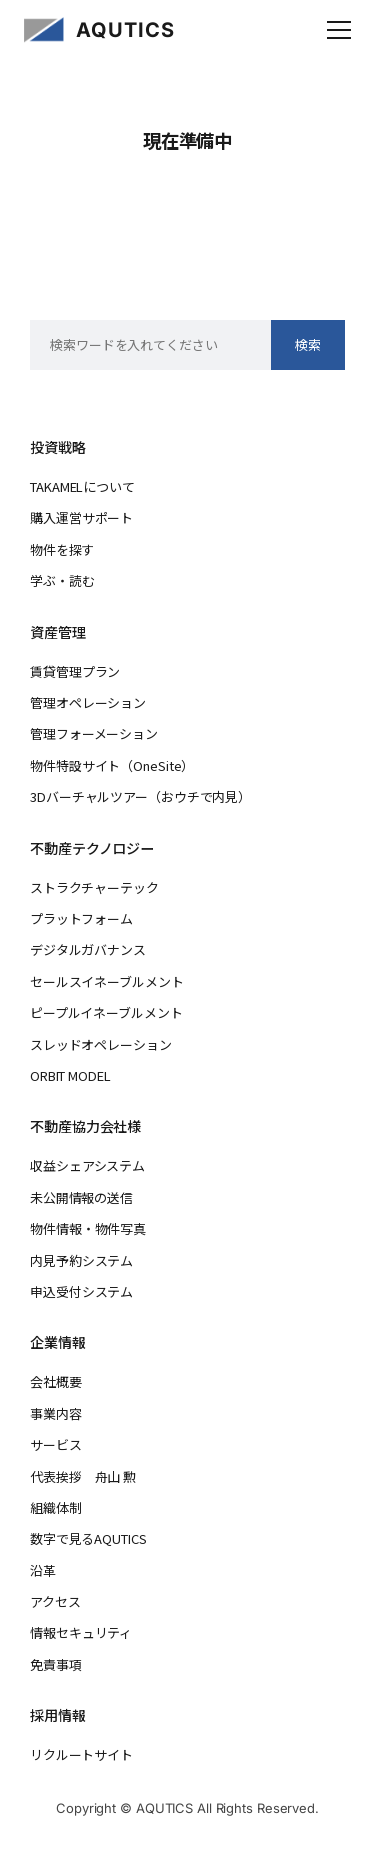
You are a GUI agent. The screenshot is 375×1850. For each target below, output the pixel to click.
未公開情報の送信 (81, 1197)
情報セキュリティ (81, 1632)
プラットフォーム (81, 918)
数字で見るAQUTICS (88, 1538)
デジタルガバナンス (88, 949)
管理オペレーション (88, 702)
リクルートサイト (81, 1754)
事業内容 (56, 1413)
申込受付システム (81, 1291)
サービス (56, 1444)
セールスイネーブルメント (106, 981)
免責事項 (56, 1664)
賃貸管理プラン (75, 671)
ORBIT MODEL (70, 1075)
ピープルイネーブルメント (106, 1012)
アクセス (55, 1601)
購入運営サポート (81, 517)
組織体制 (56, 1507)
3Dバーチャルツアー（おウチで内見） (140, 796)
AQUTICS (125, 30)
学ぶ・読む (62, 580)
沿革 (43, 1570)
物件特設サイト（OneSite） (112, 765)
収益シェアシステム (87, 1165)
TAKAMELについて (82, 486)
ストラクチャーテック (94, 887)
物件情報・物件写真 (88, 1228)
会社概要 (56, 1381)
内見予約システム (81, 1260)
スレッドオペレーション (101, 1044)
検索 (308, 344)
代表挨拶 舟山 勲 (83, 1476)
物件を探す (62, 549)
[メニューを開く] (339, 30)
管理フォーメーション (94, 733)
